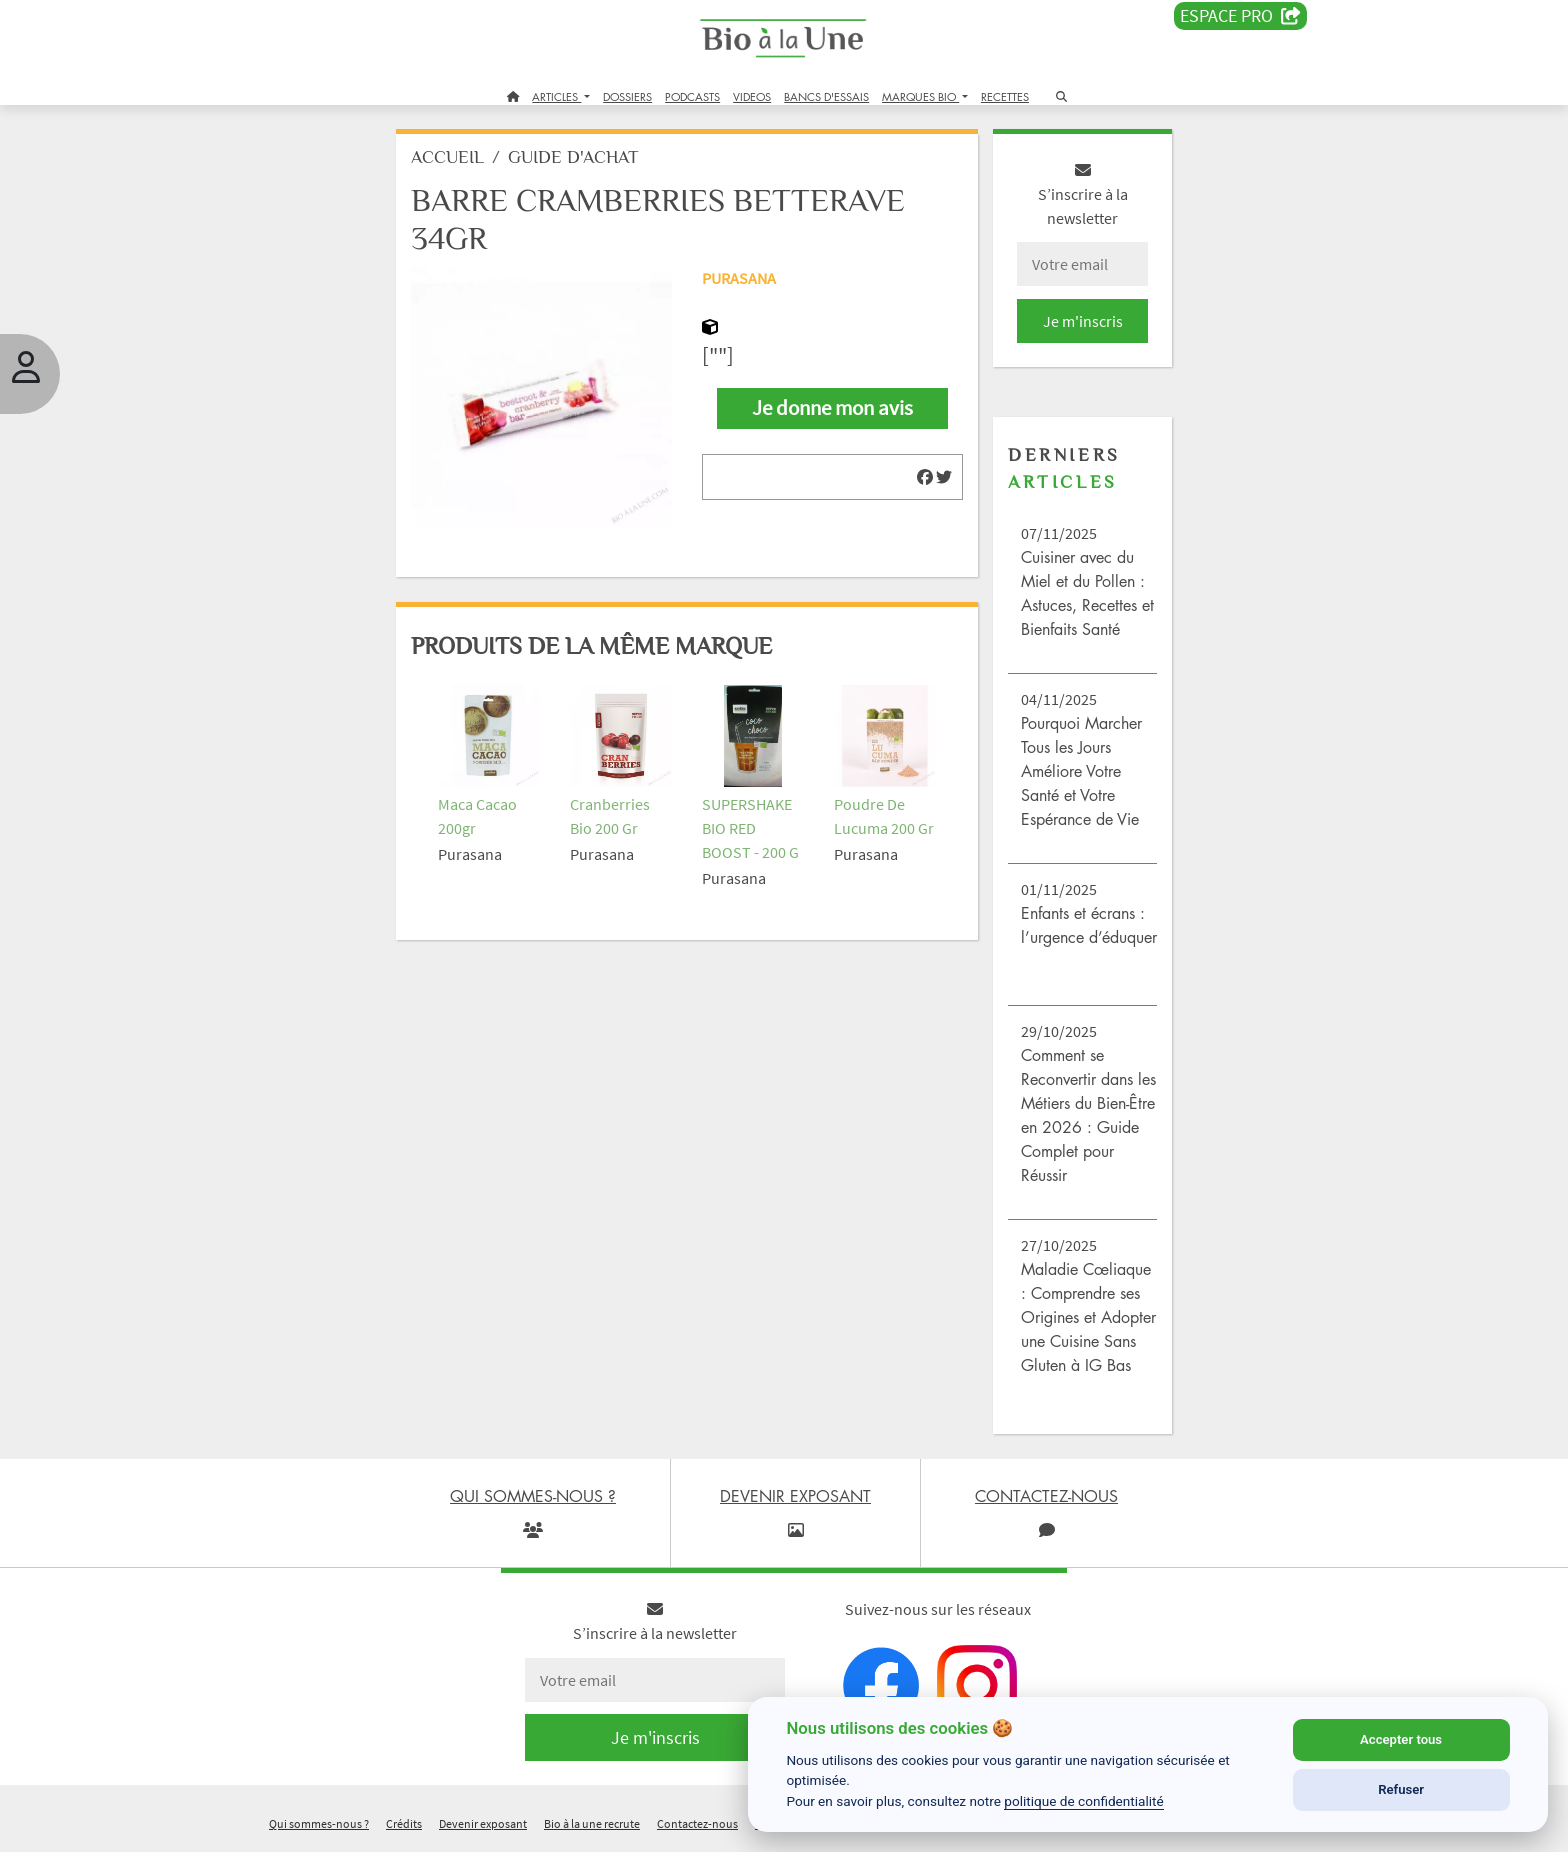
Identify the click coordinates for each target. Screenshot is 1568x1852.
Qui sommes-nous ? (319, 1825)
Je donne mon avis (832, 409)
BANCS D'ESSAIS (826, 96)
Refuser (1401, 1789)
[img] (924, 479)
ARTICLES (556, 96)
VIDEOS (752, 96)
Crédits (404, 1825)
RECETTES (1005, 96)
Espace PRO (1240, 16)
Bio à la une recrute (592, 1825)
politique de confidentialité (1084, 1801)
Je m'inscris (1080, 322)
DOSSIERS (627, 96)
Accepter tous (1401, 1739)
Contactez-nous (697, 1825)
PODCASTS (692, 96)
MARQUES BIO (920, 96)
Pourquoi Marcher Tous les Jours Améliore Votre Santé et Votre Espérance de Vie (1080, 772)
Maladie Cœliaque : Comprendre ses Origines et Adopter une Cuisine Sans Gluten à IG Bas (1087, 1318)
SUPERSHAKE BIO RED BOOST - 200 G (751, 826)
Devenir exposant (483, 1825)
